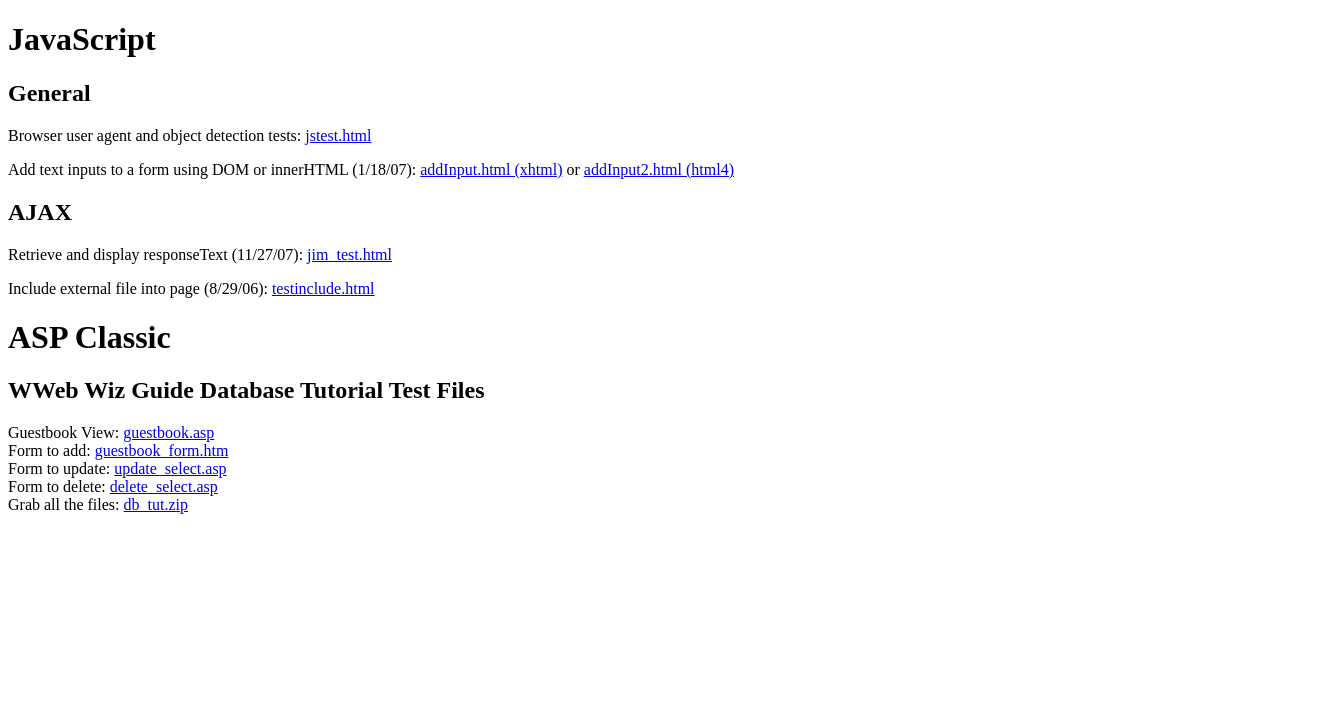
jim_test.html (349, 254)
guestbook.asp (168, 432)
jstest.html (338, 135)
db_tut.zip (156, 504)
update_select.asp (170, 468)
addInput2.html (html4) (659, 169)
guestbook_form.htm (162, 450)
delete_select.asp (164, 486)
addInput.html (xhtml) (491, 169)
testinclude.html (323, 288)
